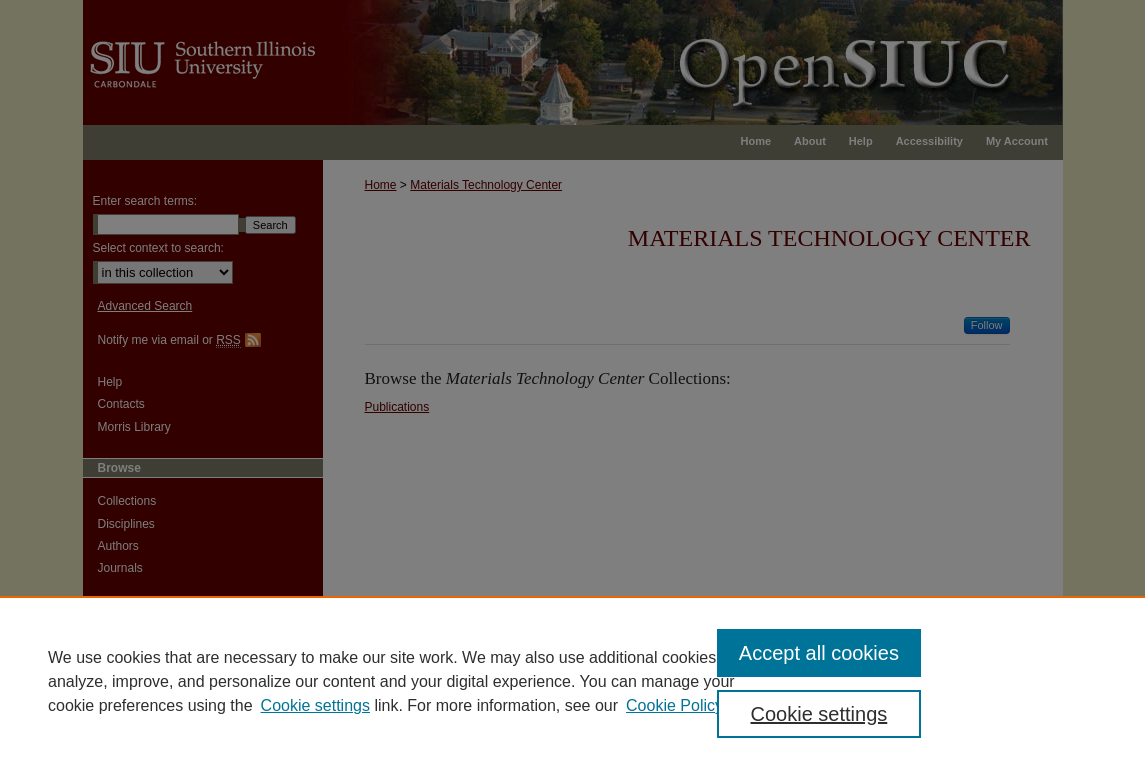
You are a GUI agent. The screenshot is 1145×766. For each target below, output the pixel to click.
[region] (572, 681)
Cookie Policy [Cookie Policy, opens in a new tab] (674, 705)
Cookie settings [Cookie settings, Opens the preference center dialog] (819, 714)
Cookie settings (315, 705)
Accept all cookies (819, 653)
